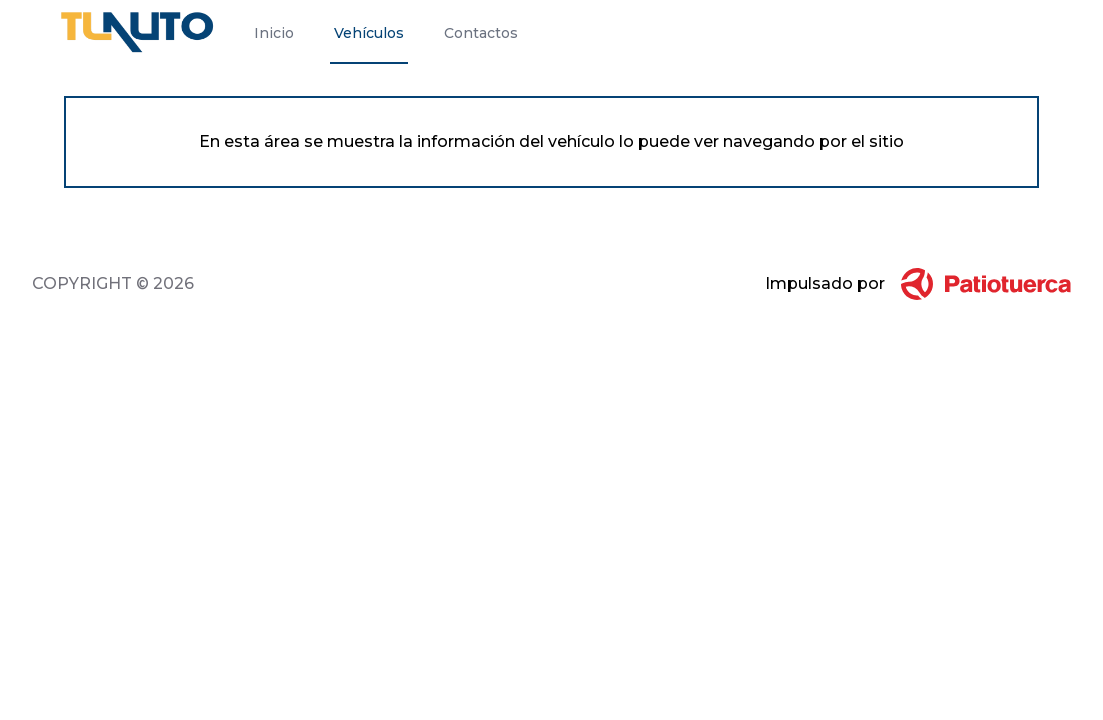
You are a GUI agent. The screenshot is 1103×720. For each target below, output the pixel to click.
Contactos (481, 33)
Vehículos (369, 33)
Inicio (274, 33)
